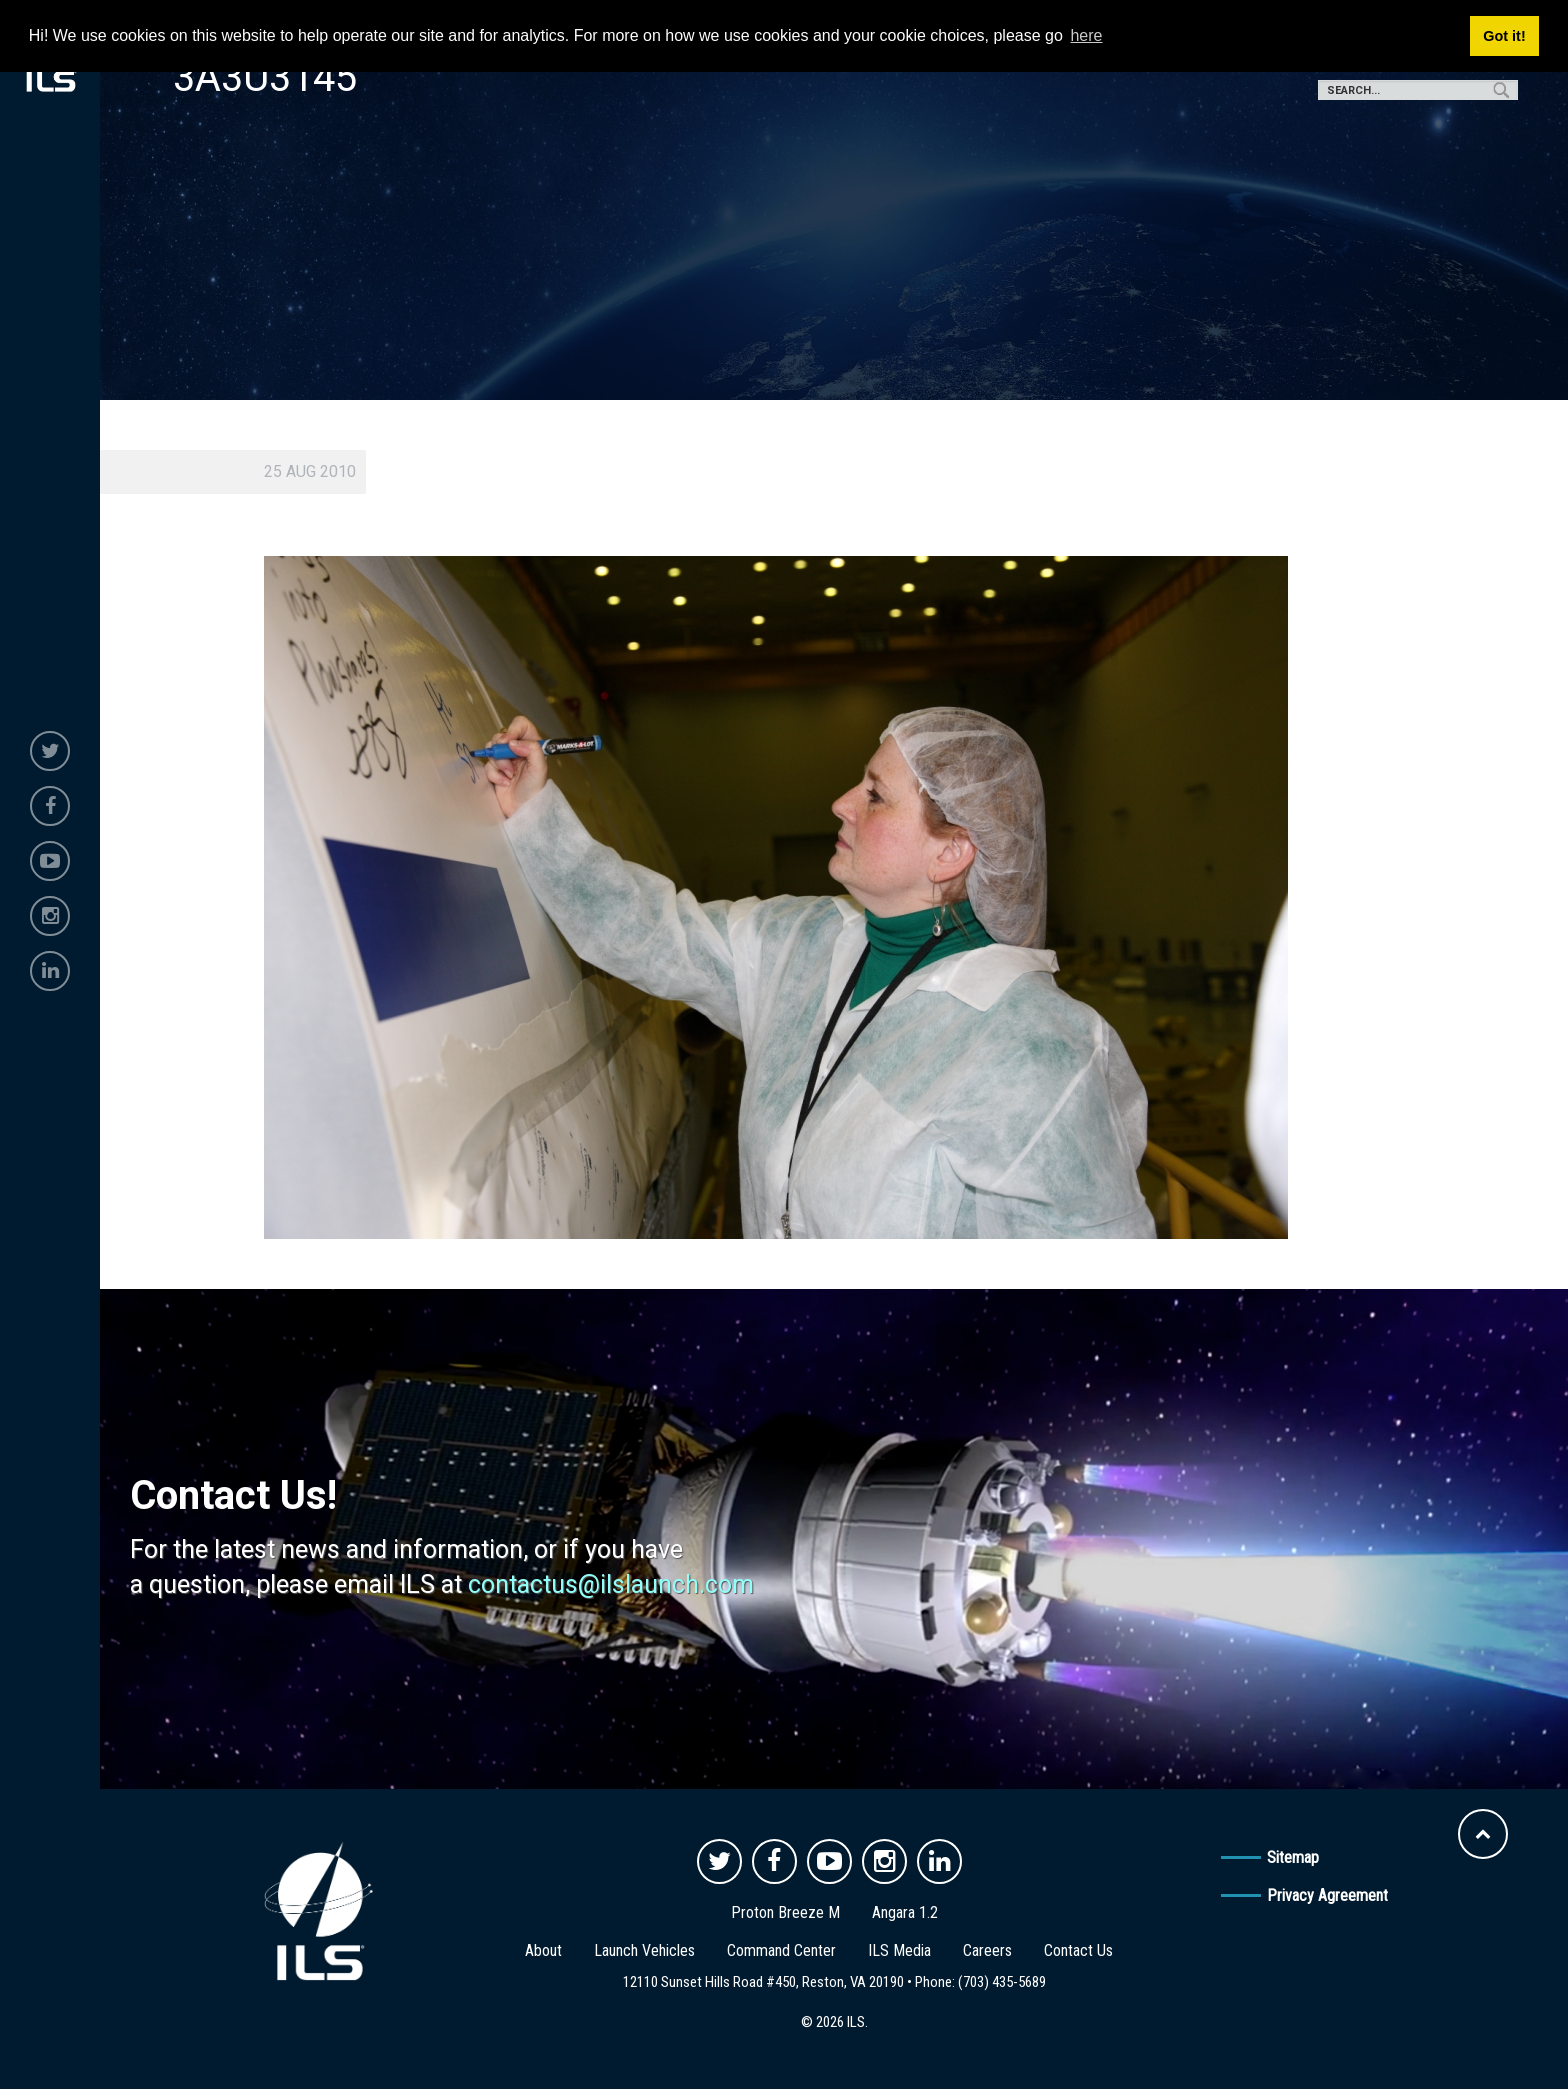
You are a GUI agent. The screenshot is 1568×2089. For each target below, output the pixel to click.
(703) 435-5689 (1002, 1982)
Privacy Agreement (1327, 1895)
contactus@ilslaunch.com (611, 1584)
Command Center (781, 1950)
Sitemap (1293, 1857)
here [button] (1086, 35)
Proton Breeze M (785, 1912)
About (543, 1950)
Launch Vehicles (644, 1950)
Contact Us (1078, 1950)
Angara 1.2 (905, 1912)
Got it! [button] (1504, 36)
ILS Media (899, 1950)
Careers (987, 1950)
